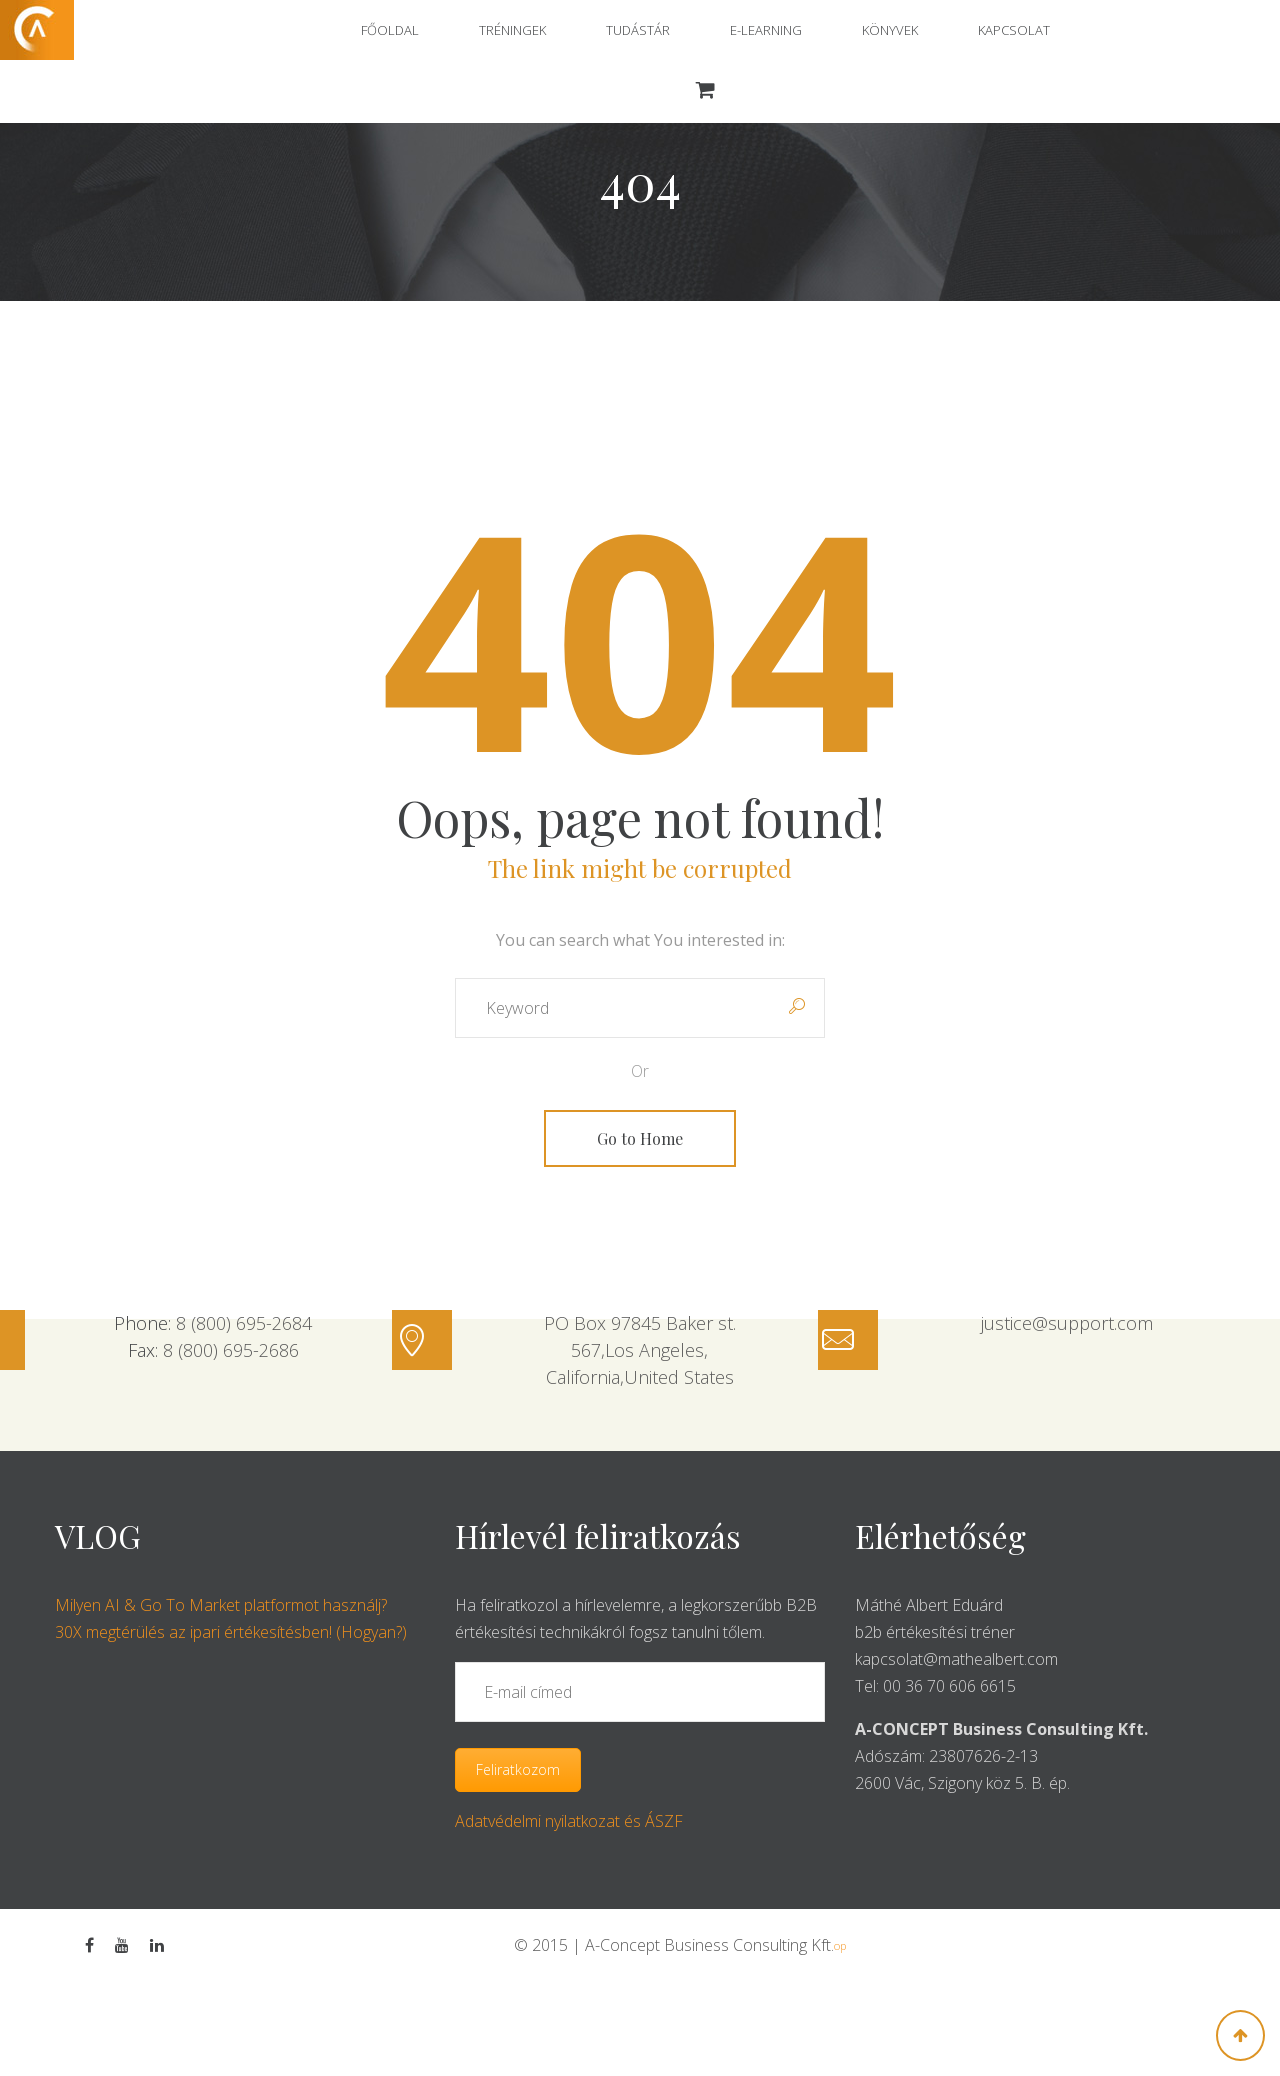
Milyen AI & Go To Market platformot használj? (221, 1605)
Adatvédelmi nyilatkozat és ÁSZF (569, 1821)
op (840, 1945)
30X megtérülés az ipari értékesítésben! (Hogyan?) (231, 1632)
